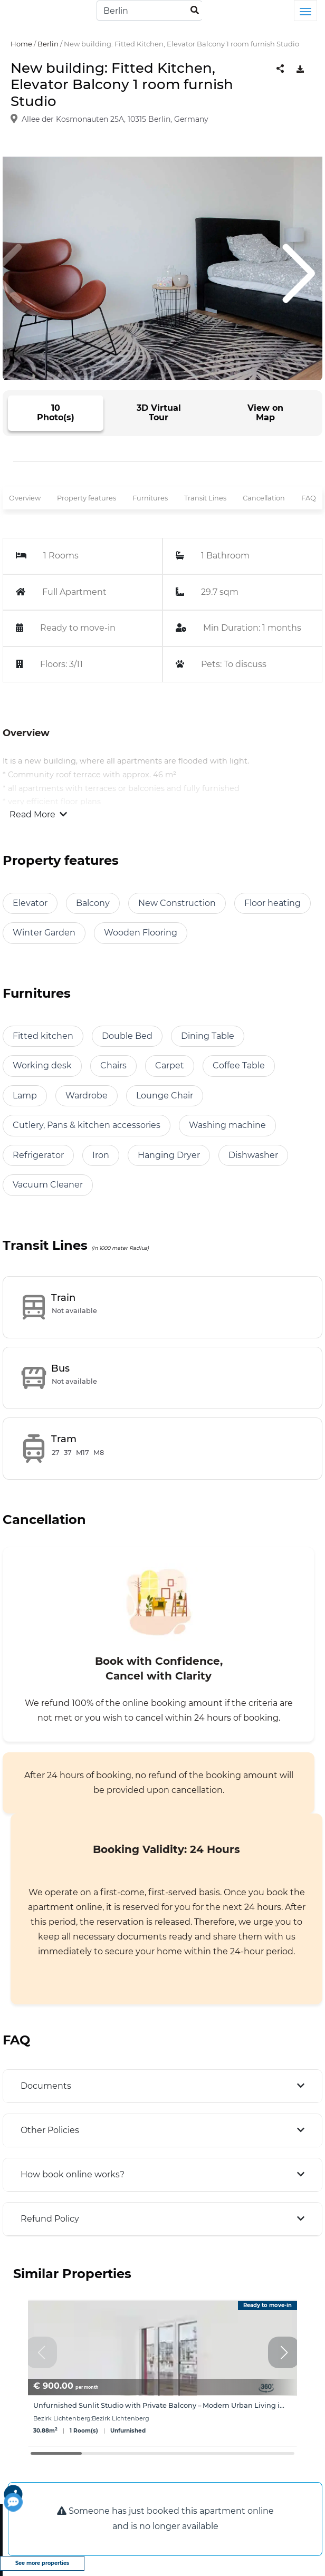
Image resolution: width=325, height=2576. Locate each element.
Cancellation (264, 498)
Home (21, 44)
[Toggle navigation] (305, 10)
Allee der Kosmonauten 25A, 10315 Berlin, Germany (115, 119)
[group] (162, 2373)
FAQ (308, 498)
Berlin (48, 44)
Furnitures (150, 498)
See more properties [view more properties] (42, 2563)
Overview (25, 498)
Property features (86, 498)
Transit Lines (205, 498)
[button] (284, 2352)
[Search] (149, 11)
